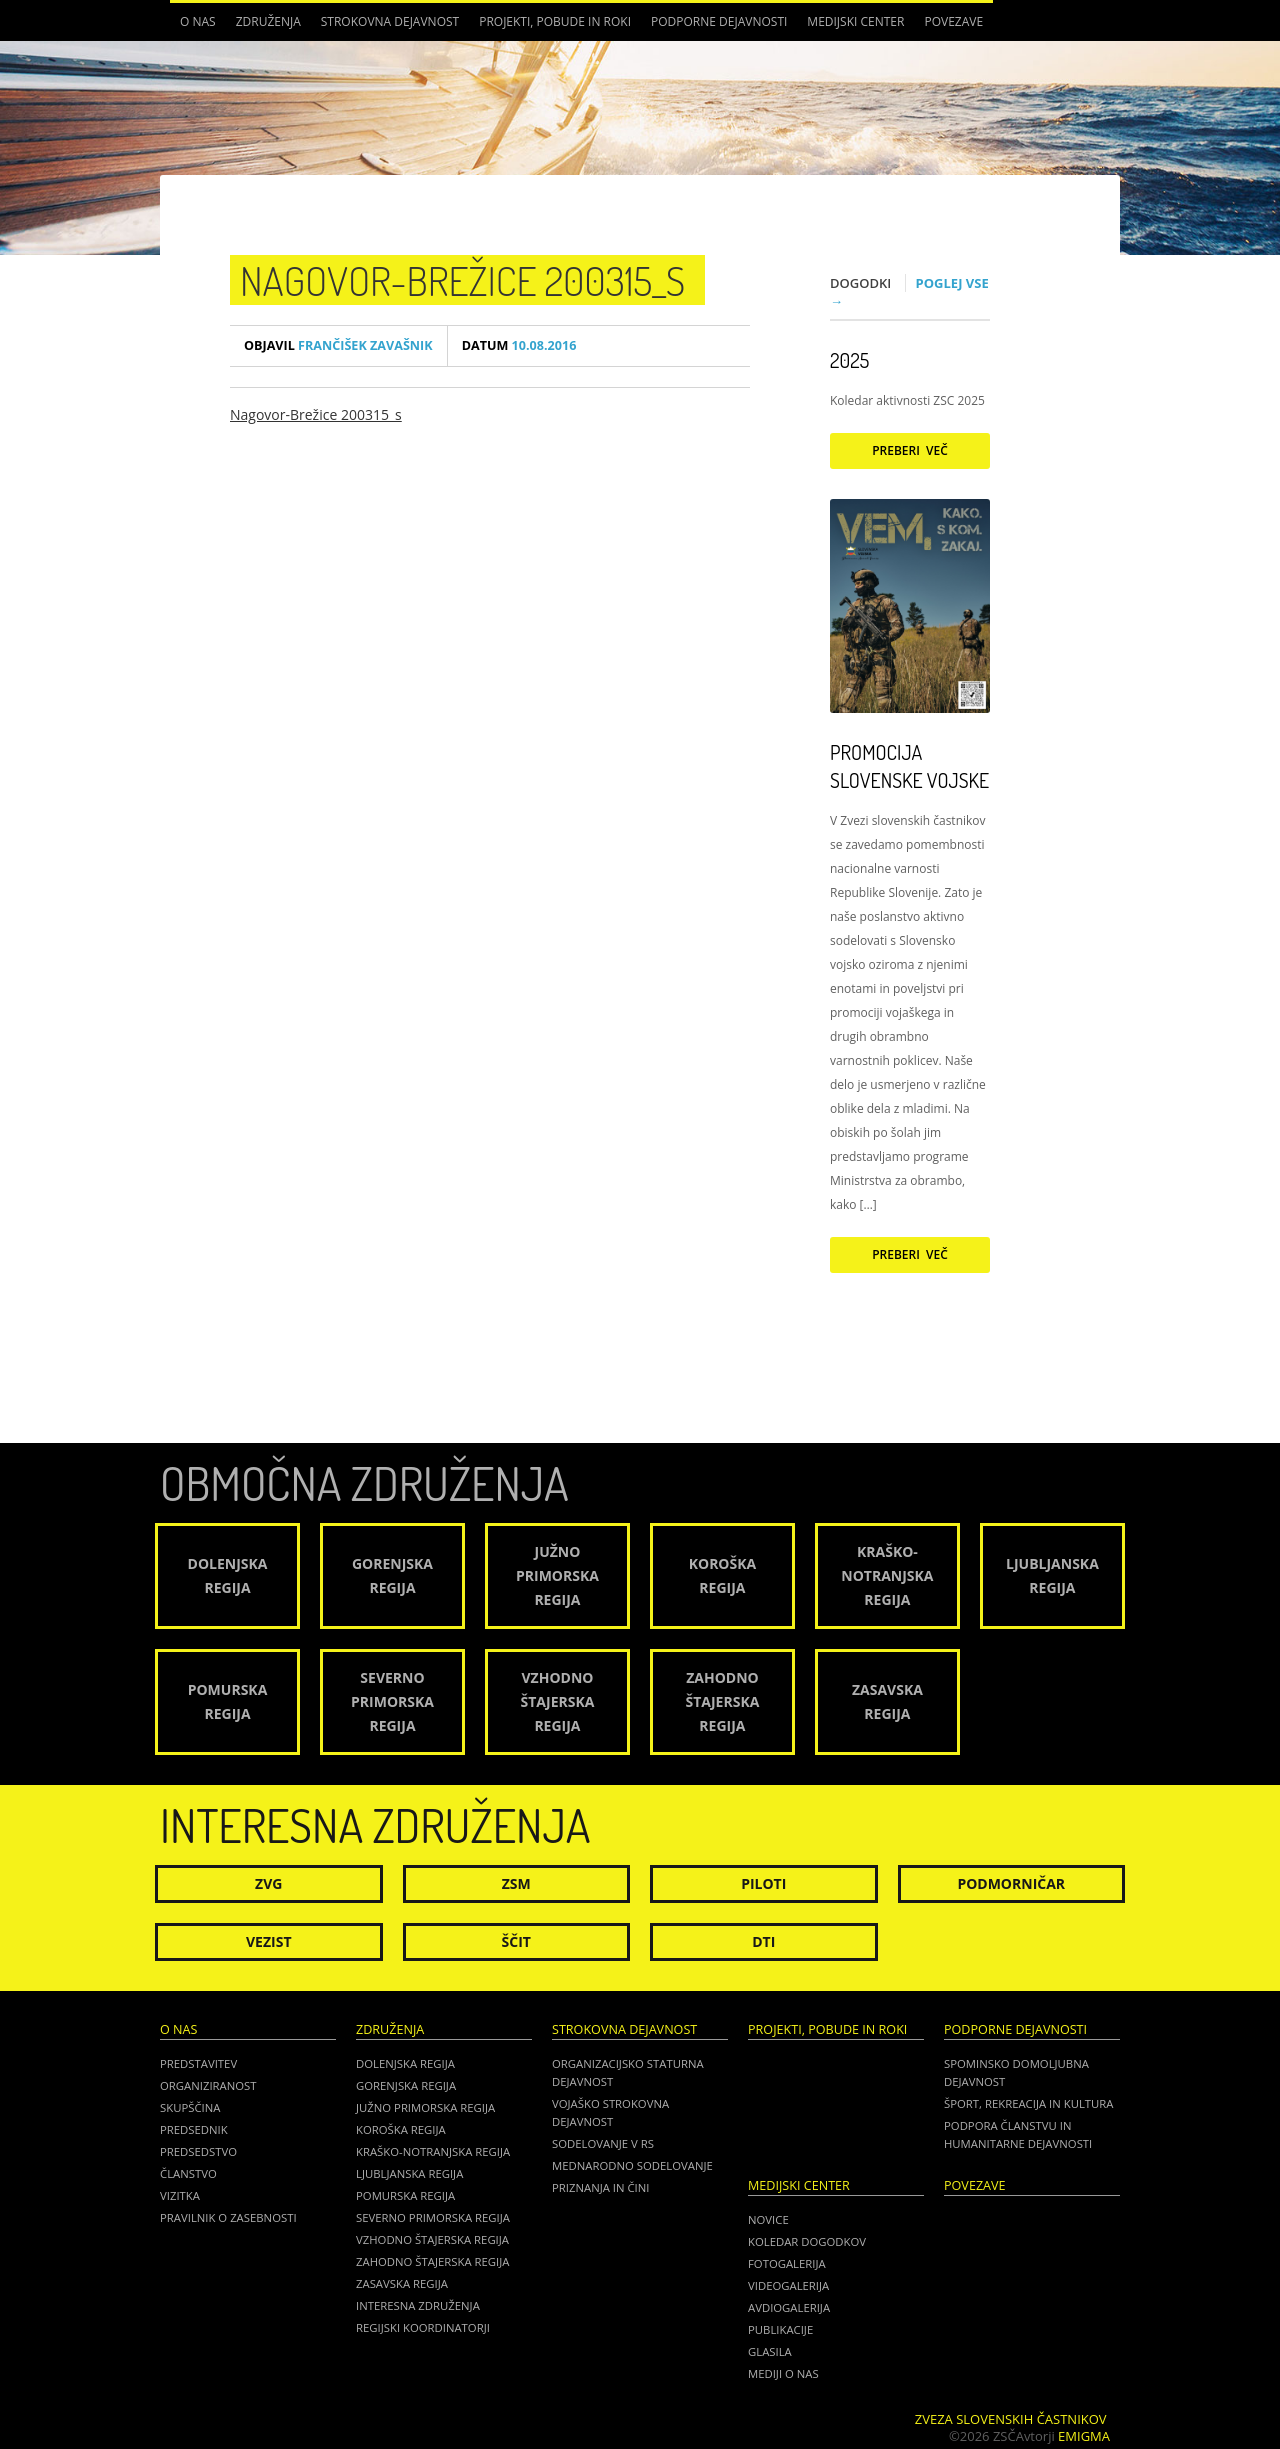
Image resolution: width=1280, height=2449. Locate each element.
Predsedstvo (198, 2151)
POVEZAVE (953, 21)
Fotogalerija (787, 2263)
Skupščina (190, 2107)
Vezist (269, 1941)
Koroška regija (401, 2129)
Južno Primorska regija (425, 2107)
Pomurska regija (405, 2195)
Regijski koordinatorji (423, 2327)
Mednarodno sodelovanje (632, 2165)
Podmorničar (1011, 1883)
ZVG (268, 1883)
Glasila (770, 2351)
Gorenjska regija (406, 2085)
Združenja (268, 21)
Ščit (516, 1941)
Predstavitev (198, 2063)
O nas (198, 21)
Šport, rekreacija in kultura (1028, 2103)
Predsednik (194, 2129)
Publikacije (780, 2329)
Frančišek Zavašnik (338, 345)
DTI (763, 1941)
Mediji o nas (783, 2373)
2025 (849, 360)
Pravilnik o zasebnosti (228, 2217)
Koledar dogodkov (807, 2241)
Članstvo (188, 2173)
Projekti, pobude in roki (555, 21)
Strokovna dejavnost (390, 21)
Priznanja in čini (600, 2187)
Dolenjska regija (405, 2063)
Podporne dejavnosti (719, 21)
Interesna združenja (418, 2305)
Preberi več (910, 450)
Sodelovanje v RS (603, 2143)
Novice (768, 2219)
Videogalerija (788, 2285)
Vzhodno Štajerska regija (432, 2239)
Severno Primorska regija (433, 2217)
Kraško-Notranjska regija (433, 2151)
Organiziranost (208, 2085)
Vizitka (180, 2195)
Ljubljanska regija (409, 2173)
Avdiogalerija (789, 2307)
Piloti (763, 1883)
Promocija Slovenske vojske (909, 766)
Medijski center (855, 21)
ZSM (516, 1883)
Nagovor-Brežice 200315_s (462, 280)
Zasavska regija (402, 2283)
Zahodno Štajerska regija (432, 2261)
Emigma (1084, 2436)
